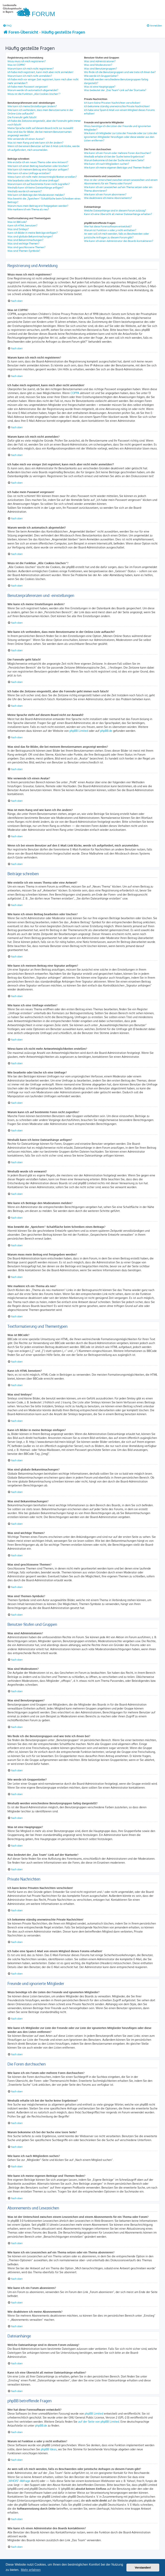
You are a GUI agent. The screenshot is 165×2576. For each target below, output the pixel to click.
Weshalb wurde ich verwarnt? (24, 191)
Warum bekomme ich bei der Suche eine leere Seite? (114, 160)
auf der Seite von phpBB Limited (98, 2421)
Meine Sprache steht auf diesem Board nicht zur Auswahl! (40, 128)
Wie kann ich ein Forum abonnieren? (105, 194)
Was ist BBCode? (17, 221)
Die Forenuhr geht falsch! (22, 117)
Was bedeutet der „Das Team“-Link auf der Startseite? (115, 90)
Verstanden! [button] (143, 2567)
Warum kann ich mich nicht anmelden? (29, 75)
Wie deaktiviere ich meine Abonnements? (108, 197)
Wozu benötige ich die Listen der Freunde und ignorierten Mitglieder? (117, 127)
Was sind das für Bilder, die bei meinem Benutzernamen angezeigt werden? (39, 133)
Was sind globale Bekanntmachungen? (30, 236)
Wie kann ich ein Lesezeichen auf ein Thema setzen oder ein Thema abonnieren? (118, 188)
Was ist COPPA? (16, 64)
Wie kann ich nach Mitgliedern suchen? (106, 163)
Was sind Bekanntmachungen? (25, 240)
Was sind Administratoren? (99, 61)
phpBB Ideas (49, 2449)
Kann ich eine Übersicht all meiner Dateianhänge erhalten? (118, 214)
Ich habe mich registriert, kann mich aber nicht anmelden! (40, 72)
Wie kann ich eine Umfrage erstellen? (28, 173)
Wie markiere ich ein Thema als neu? (28, 209)
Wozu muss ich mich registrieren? (26, 61)
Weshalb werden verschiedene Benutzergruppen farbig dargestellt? (116, 81)
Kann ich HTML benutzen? (22, 225)
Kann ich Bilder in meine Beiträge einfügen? (32, 232)
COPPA (74, 393)
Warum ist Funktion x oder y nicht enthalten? (110, 230)
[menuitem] (7, 25)
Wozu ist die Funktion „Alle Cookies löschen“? (33, 93)
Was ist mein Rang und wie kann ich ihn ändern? (35, 142)
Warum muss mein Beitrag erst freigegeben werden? (37, 205)
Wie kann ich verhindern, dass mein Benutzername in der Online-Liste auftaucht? (40, 111)
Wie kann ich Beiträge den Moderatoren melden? (36, 194)
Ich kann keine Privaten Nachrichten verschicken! (112, 102)
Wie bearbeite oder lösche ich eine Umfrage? (33, 180)
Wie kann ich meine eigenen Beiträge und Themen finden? (117, 167)
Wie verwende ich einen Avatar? (25, 138)
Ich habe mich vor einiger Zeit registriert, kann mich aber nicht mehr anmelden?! (43, 81)
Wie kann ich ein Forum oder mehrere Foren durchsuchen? (117, 153)
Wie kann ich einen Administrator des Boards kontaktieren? (118, 241)
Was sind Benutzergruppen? (100, 68)
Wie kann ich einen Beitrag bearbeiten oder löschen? (38, 165)
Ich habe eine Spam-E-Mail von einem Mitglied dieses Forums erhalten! (119, 111)
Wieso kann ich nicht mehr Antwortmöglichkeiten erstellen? (42, 176)
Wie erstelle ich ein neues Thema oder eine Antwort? (37, 162)
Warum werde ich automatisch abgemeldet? (32, 90)
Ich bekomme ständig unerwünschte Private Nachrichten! (117, 106)
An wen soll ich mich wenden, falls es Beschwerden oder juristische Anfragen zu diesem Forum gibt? (116, 235)
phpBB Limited (79, 730)
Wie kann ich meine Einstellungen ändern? (32, 106)
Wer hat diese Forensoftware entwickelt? (108, 226)
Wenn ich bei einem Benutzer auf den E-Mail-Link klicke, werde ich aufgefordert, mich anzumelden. (43, 147)
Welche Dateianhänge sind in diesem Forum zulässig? (115, 210)
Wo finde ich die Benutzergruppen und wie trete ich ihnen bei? (120, 72)
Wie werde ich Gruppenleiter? (101, 75)
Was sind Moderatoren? (98, 64)
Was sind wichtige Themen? (23, 243)
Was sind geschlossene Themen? (26, 247)
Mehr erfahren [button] (31, 2569)
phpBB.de (106, 730)
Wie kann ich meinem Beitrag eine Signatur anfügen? (38, 169)
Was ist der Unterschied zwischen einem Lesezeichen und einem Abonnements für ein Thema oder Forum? (121, 181)
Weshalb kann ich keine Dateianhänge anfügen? (35, 187)
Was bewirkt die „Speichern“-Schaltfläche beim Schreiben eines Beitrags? (44, 200)
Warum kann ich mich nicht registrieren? (30, 68)
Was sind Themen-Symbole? (23, 250)
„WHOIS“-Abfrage (18, 2481)
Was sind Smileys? (18, 229)
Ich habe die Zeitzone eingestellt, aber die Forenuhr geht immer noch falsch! (44, 122)
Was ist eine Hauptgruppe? (99, 86)
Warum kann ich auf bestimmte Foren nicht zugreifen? (38, 184)
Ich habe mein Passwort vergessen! (27, 86)
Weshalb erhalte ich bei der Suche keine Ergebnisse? (114, 156)
